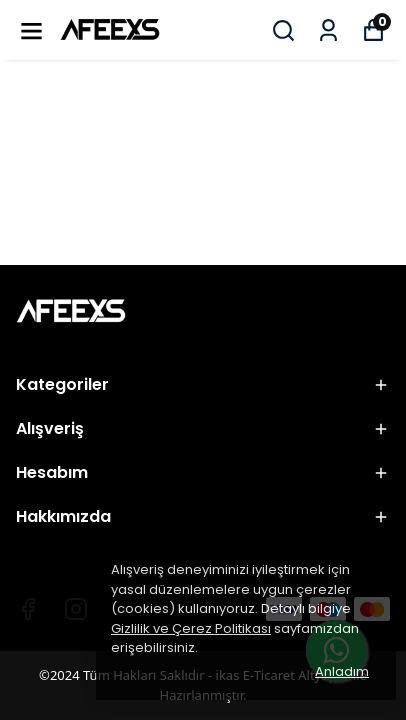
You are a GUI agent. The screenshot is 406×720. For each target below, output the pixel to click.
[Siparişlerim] (328, 30)
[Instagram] (76, 609)
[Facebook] (28, 609)
